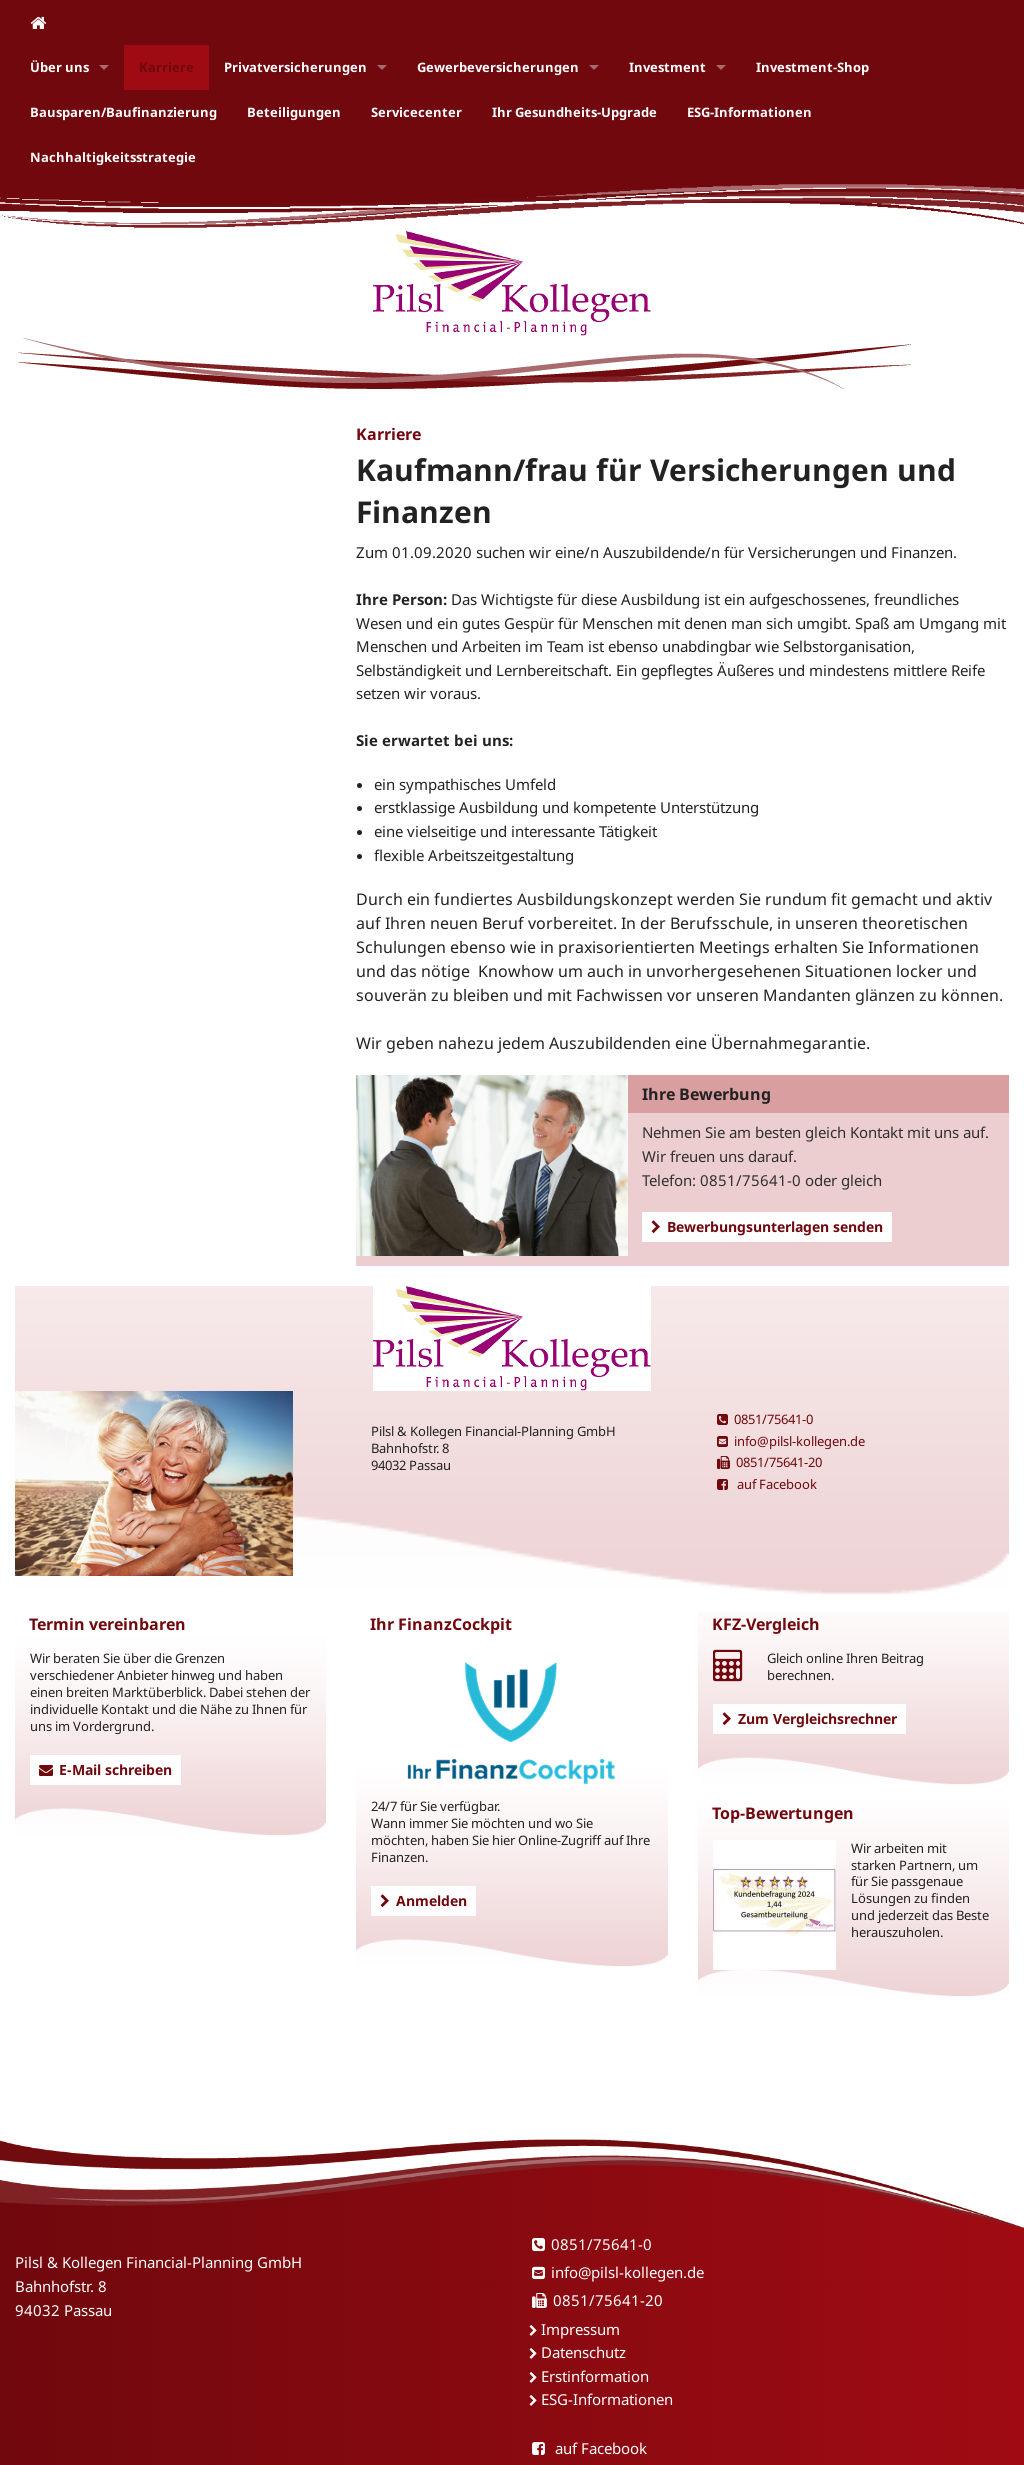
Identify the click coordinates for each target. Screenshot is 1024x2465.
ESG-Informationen (749, 112)
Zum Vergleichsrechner (809, 1718)
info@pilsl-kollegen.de (791, 1441)
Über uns (59, 67)
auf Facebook (767, 1484)
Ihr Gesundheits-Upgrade (574, 112)
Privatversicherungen (295, 67)
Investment (667, 67)
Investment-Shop (812, 67)
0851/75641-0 (765, 1419)
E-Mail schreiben (105, 1769)
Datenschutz (583, 2352)
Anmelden (423, 1900)
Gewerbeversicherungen (498, 67)
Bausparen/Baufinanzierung (123, 112)
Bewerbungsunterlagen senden (767, 1226)
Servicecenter (416, 112)
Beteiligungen (294, 112)
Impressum (580, 2329)
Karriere (166, 67)
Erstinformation (595, 2376)
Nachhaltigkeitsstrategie (113, 157)
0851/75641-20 (769, 1462)
